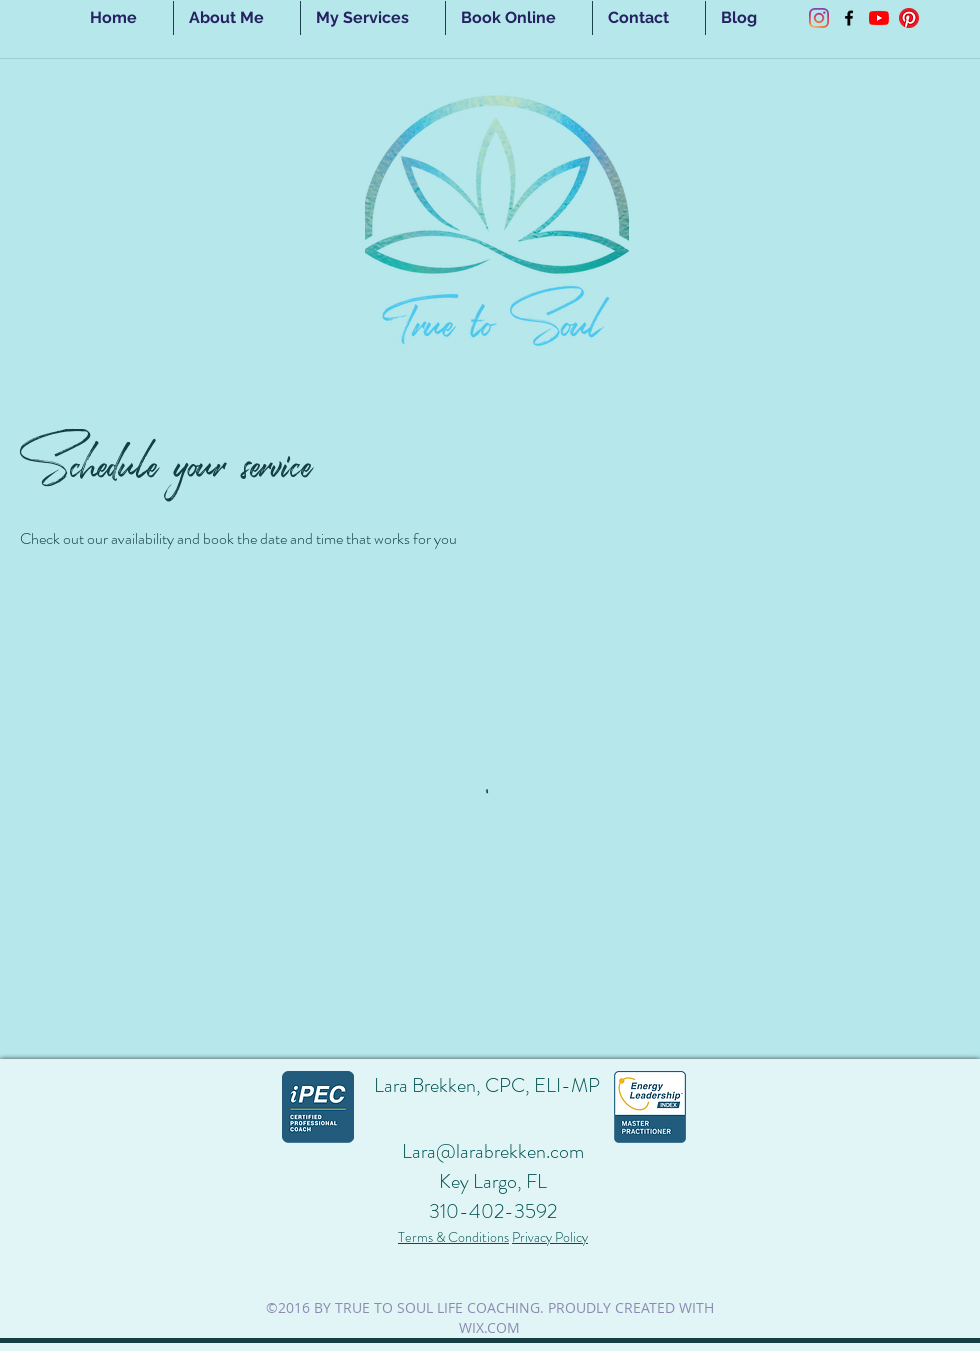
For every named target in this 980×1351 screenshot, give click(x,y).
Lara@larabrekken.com (493, 1151)
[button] (373, 18)
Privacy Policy (550, 1237)
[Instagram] (819, 18)
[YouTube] (879, 18)
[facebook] (849, 18)
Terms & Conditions (453, 1237)
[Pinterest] (909, 18)
